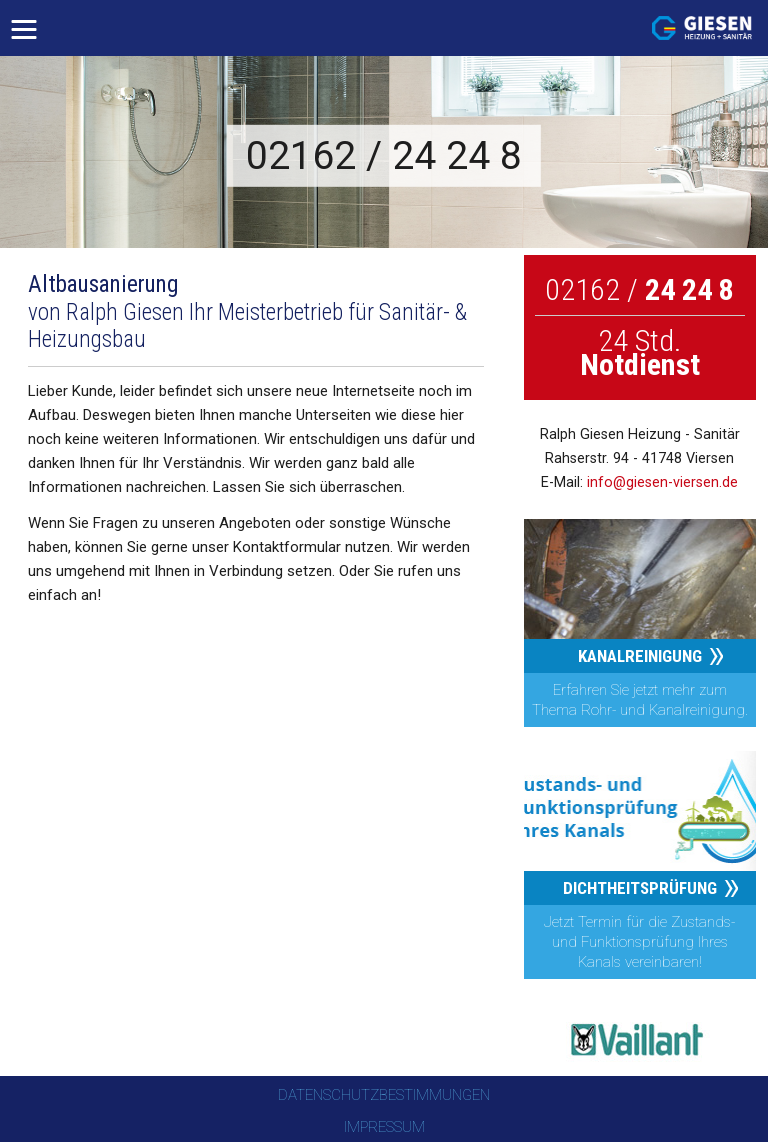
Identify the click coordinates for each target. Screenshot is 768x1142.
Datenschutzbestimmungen (384, 1095)
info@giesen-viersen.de (662, 482)
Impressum (384, 1127)
